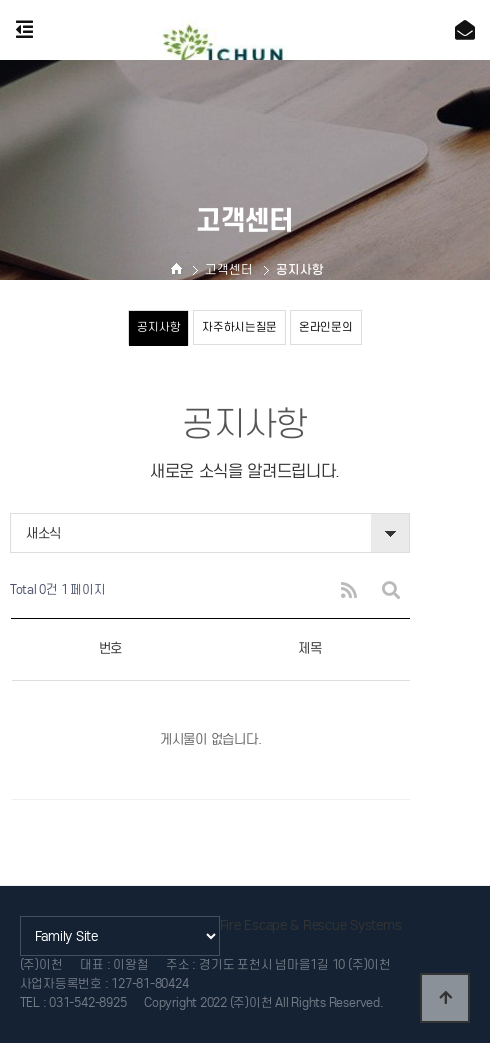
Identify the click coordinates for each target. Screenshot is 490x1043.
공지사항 (158, 327)
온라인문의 (326, 327)
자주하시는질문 (239, 327)
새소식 (43, 533)
